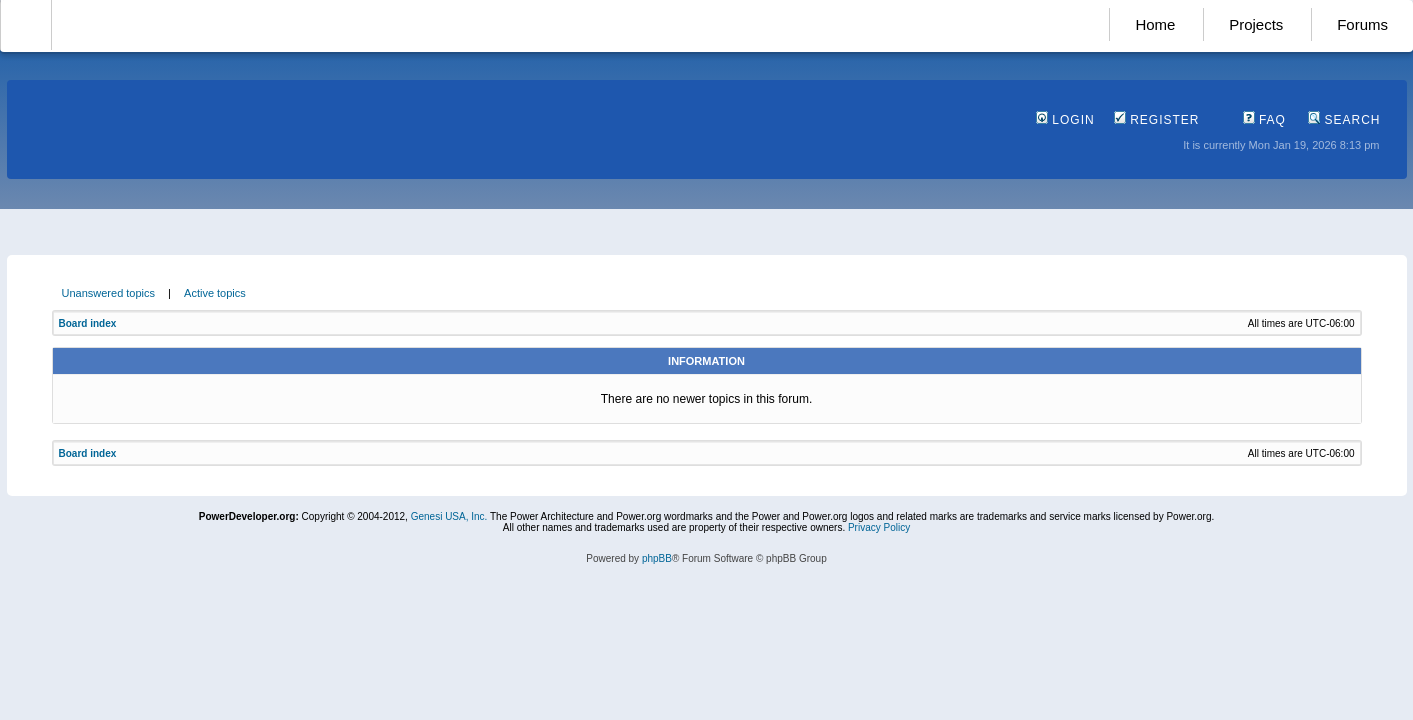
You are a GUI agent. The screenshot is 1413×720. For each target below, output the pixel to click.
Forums (1362, 24)
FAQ (1264, 120)
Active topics (215, 293)
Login (1065, 120)
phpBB (657, 558)
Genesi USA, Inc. (449, 516)
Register (1157, 120)
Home (1155, 24)
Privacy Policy (879, 527)
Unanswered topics (109, 293)
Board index (88, 323)
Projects (1256, 24)
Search (1344, 120)
